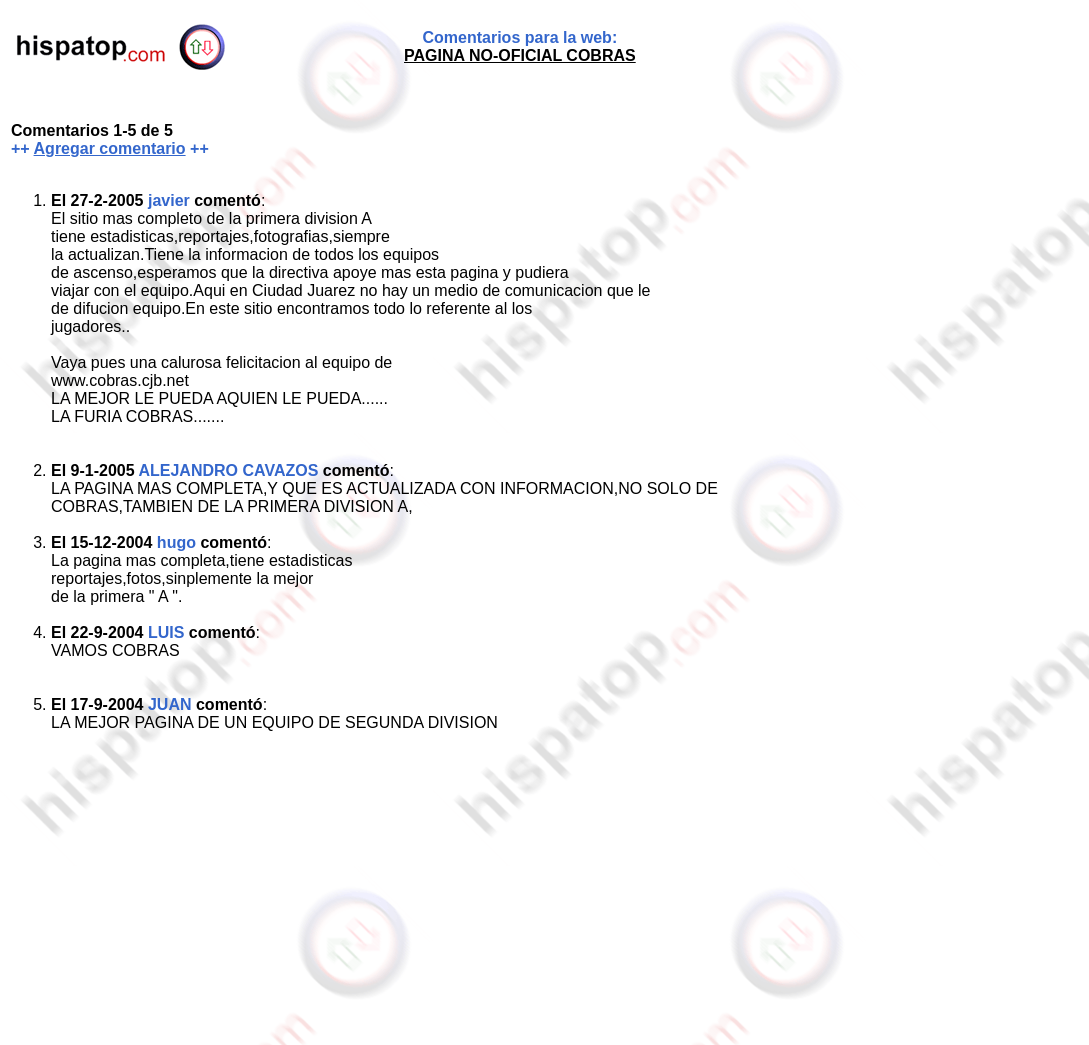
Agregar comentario (110, 148)
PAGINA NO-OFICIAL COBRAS (520, 55)
